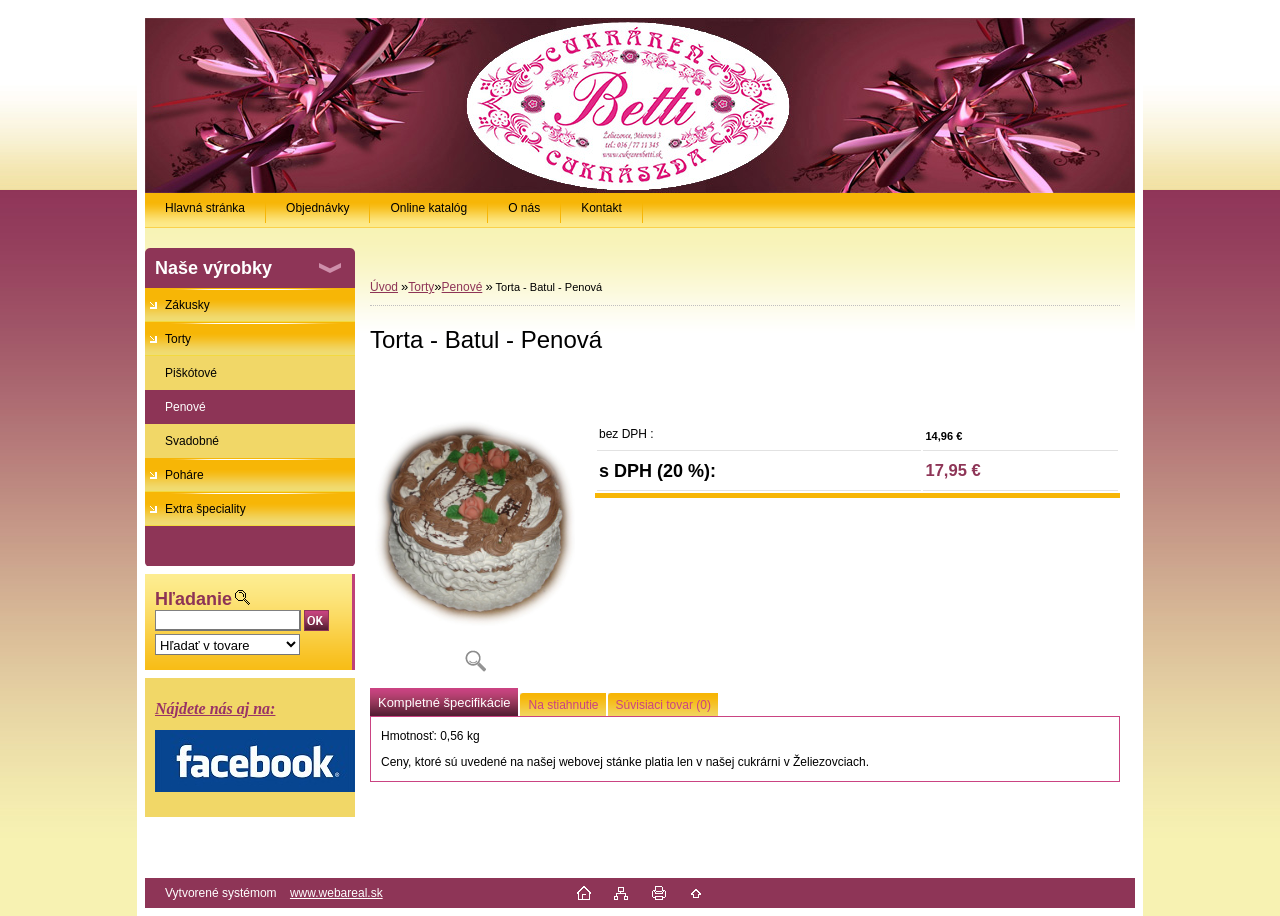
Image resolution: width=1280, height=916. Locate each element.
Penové (185, 407)
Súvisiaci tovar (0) (663, 705)
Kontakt (601, 208)
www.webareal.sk (336, 893)
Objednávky (317, 208)
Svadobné (192, 441)
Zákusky (187, 305)
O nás (524, 208)
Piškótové (191, 373)
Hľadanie (193, 599)
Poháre (184, 475)
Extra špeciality (205, 509)
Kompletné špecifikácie (444, 702)
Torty (178, 339)
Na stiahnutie (563, 705)
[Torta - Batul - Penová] (475, 529)
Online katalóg (428, 208)
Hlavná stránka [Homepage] (205, 208)
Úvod (384, 287)
